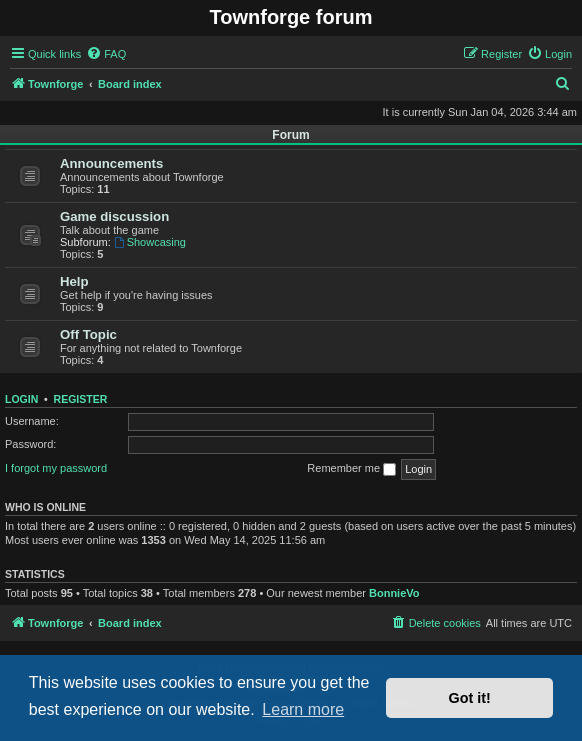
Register (81, 399)
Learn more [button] (303, 709)
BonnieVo (394, 593)
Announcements (111, 163)
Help (74, 281)
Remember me (351, 469)
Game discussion (114, 216)
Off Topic (88, 334)
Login (21, 399)
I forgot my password (56, 468)
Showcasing (150, 242)
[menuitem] (106, 54)
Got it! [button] (470, 698)
